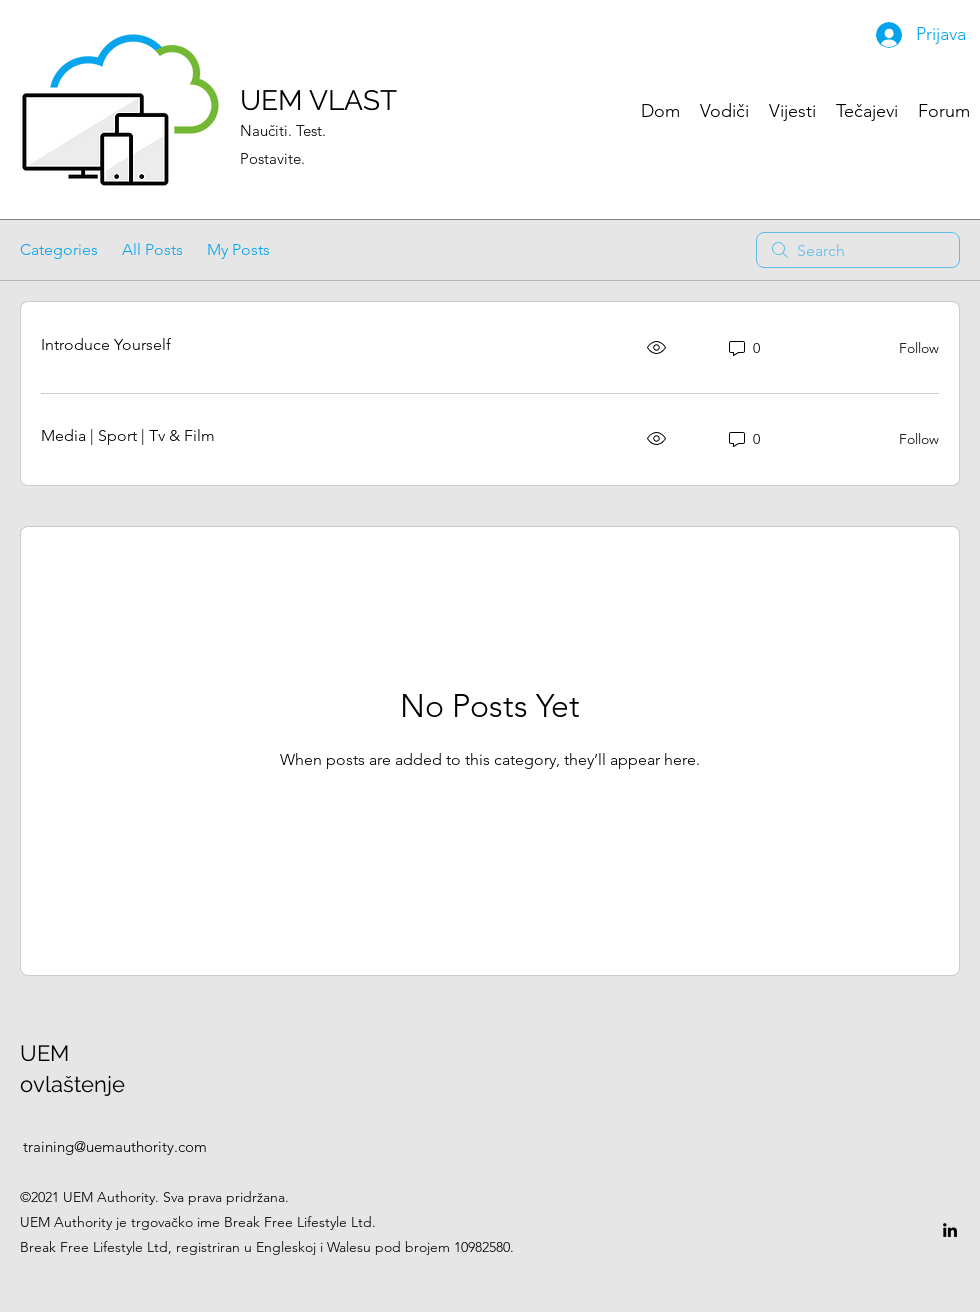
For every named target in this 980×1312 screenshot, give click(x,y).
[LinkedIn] (950, 1230)
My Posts (238, 249)
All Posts (152, 249)
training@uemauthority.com (115, 1146)
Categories (59, 249)
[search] (858, 250)
